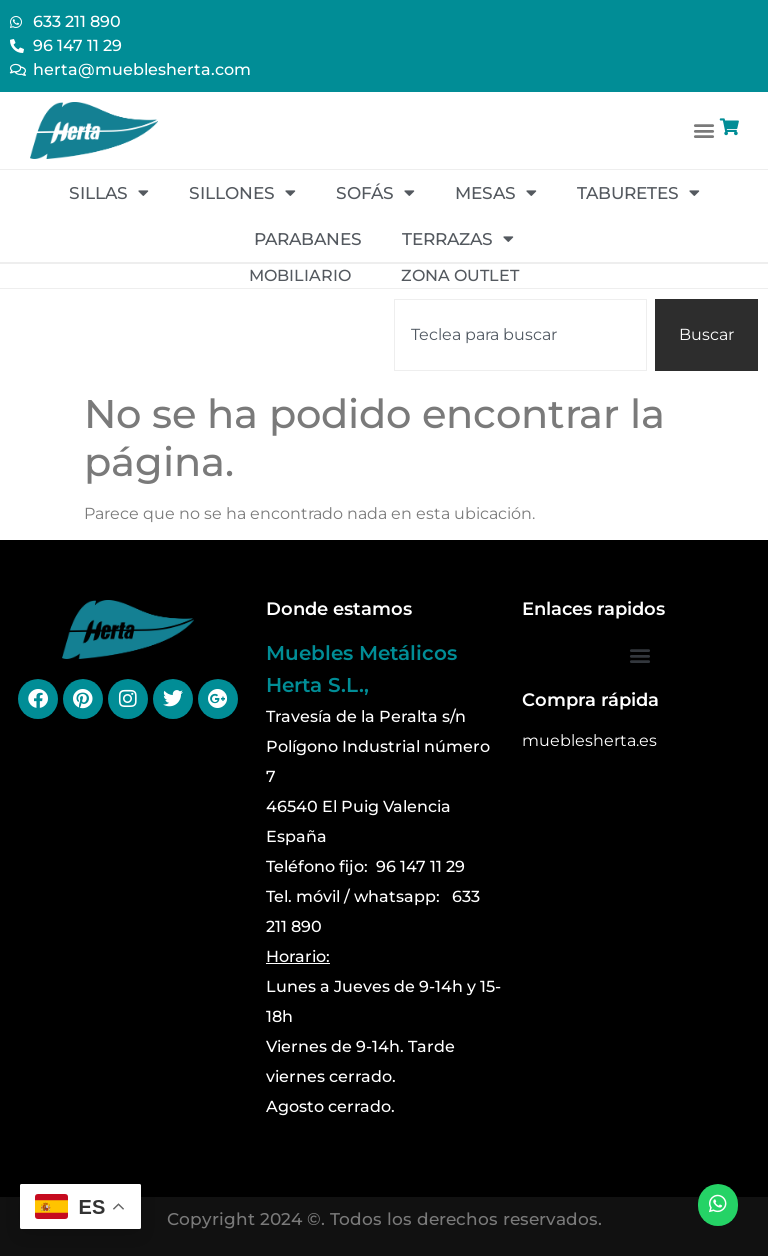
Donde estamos (339, 609)
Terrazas (458, 238)
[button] (704, 130)
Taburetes (638, 192)
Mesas (496, 192)
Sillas (109, 192)
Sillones (242, 192)
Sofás (375, 192)
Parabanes (308, 239)
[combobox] (520, 335)
